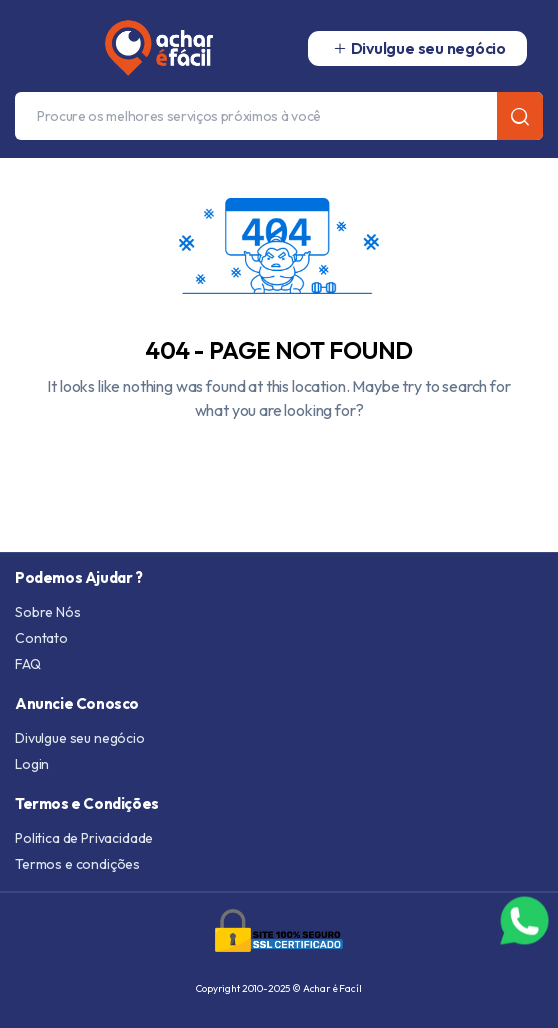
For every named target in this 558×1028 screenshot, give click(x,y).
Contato (41, 638)
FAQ (28, 664)
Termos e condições (77, 864)
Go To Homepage (279, 456)
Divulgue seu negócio (80, 738)
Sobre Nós (48, 612)
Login (32, 764)
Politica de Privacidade (84, 838)
